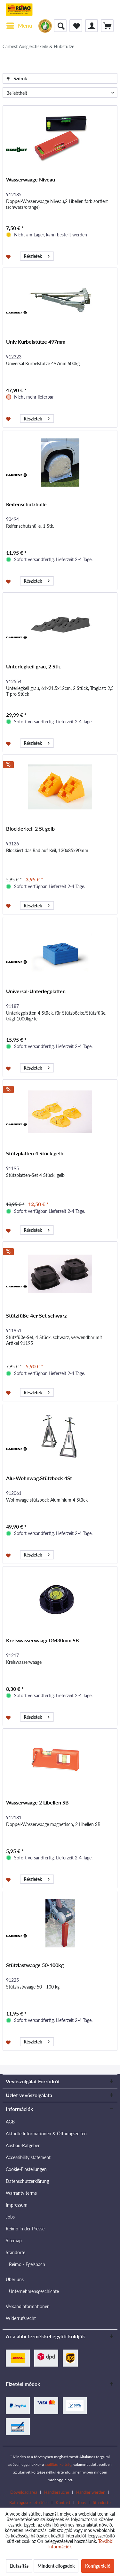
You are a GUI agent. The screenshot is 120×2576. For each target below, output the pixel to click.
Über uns (15, 2279)
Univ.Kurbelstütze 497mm (35, 342)
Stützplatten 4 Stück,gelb (34, 1153)
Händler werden (90, 2492)
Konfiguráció (97, 2566)
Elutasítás (19, 2566)
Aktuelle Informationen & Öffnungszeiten (46, 2133)
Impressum (17, 2205)
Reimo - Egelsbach (27, 2264)
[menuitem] (19, 25)
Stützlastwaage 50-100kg (35, 1965)
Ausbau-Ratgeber (23, 2145)
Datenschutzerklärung (27, 2181)
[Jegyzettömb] (75, 25)
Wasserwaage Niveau (30, 179)
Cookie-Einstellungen (26, 2169)
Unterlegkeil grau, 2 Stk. (33, 666)
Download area (23, 2492)
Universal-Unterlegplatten (36, 991)
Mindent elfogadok (56, 2566)
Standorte (15, 2252)
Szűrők (16, 78)
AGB (10, 2121)
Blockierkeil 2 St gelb (30, 828)
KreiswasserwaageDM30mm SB (42, 1640)
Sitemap (14, 2240)
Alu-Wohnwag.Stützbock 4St (39, 1478)
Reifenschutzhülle (26, 504)
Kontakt (63, 2502)
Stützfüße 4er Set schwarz (36, 1315)
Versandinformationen (28, 2306)
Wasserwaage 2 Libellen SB (37, 1802)
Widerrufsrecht (21, 2318)
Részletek (37, 255)
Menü (19, 25)
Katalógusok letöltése (29, 2502)
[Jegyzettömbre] (9, 256)
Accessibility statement (28, 2157)
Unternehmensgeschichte (34, 2291)
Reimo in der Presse (25, 2228)
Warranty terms (21, 2193)
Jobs (10, 2216)
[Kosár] (107, 25)
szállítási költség (58, 2464)
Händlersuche (56, 2492)
